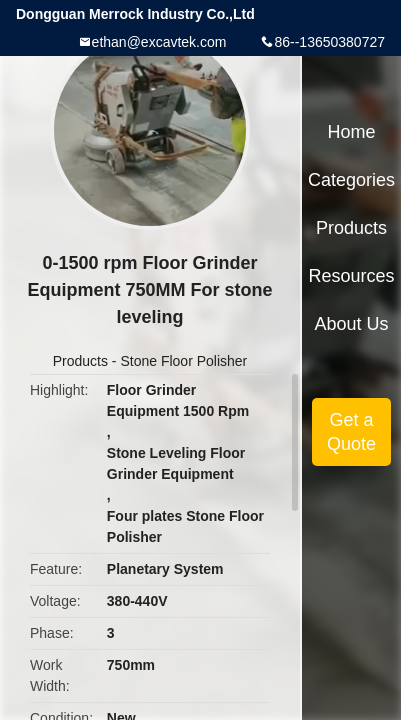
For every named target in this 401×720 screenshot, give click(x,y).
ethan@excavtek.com (159, 42)
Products (80, 361)
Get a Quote (351, 432)
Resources (352, 276)
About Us (352, 324)
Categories (351, 180)
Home (352, 132)
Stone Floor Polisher (183, 361)
